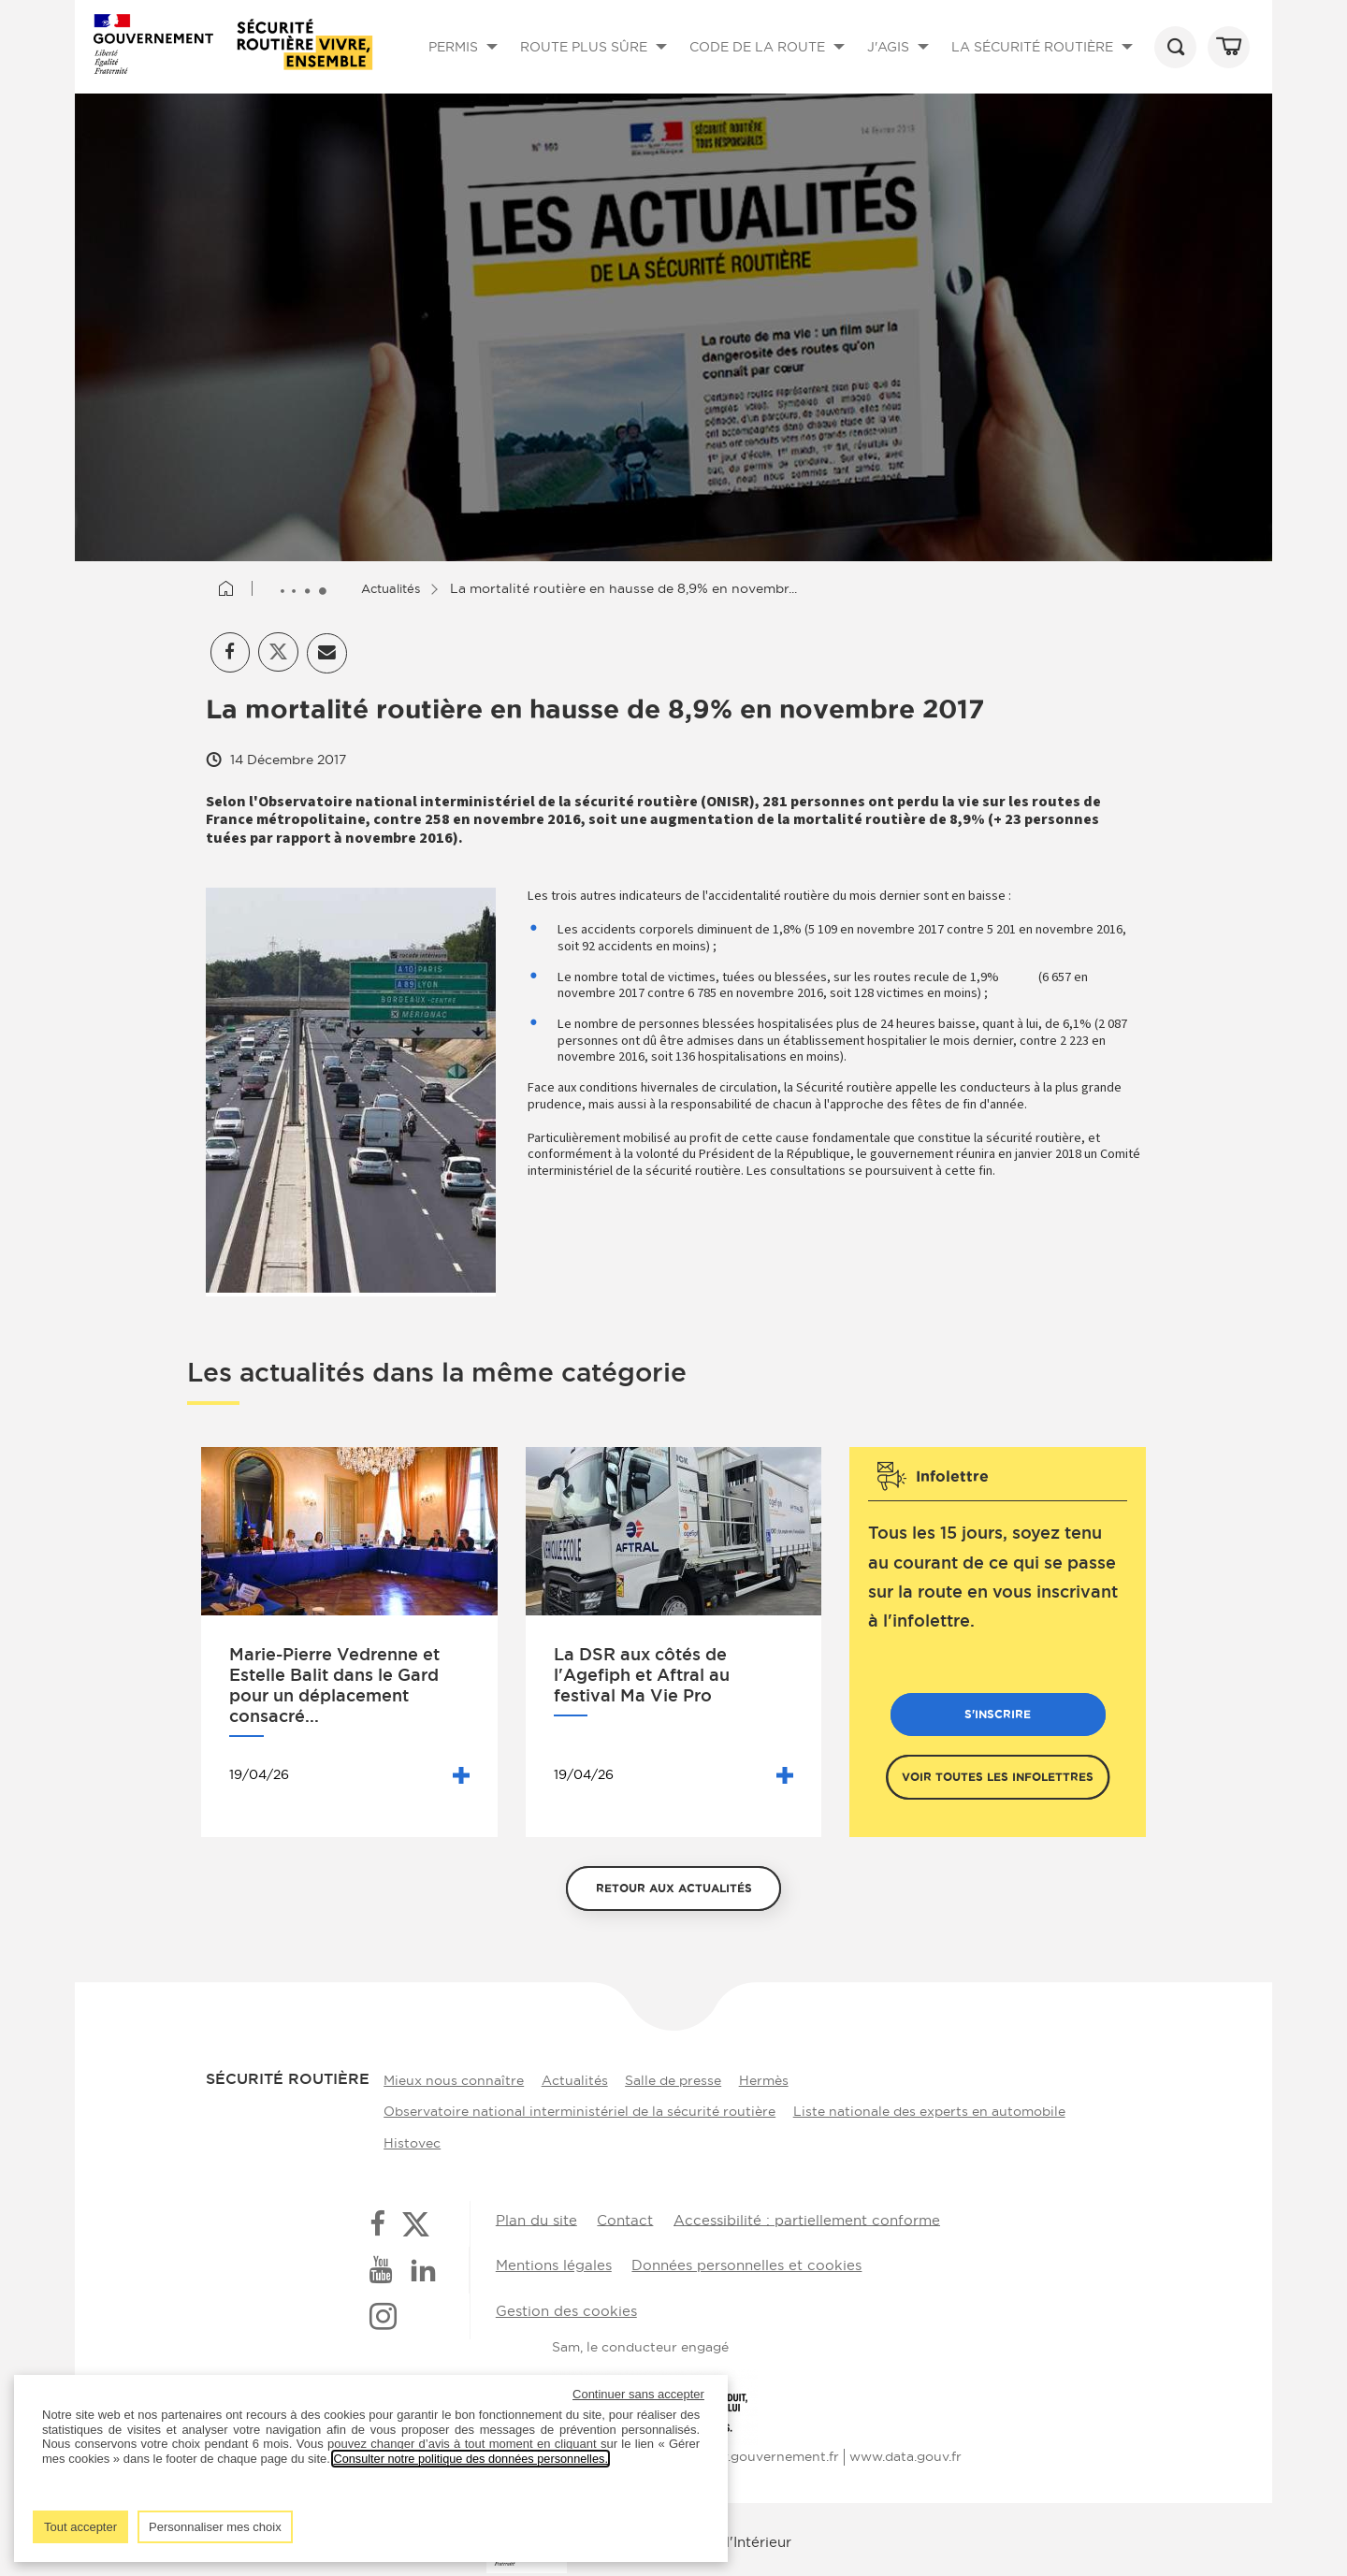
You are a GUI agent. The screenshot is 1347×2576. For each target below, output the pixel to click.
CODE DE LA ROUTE (769, 64)
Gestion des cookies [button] (566, 2306)
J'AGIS (900, 63)
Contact (625, 2220)
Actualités (399, 588)
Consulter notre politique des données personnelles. (473, 2459)
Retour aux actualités (674, 1892)
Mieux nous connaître (449, 2082)
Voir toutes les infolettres (998, 1780)
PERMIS (465, 63)
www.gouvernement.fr (767, 2449)
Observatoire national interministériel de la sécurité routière (575, 2112)
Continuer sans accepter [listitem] (638, 2394)
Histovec (407, 2142)
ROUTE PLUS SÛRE (596, 64)
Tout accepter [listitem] (80, 2527)
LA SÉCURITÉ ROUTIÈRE (1044, 64)
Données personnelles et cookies (751, 2263)
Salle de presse (680, 2082)
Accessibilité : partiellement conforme (808, 2220)
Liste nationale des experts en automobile (930, 2112)
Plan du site (536, 2220)
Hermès (777, 2082)
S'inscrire (997, 1718)
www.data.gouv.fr (905, 2449)
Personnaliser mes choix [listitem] (215, 2527)
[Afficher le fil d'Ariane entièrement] (307, 589)
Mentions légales (554, 2263)
